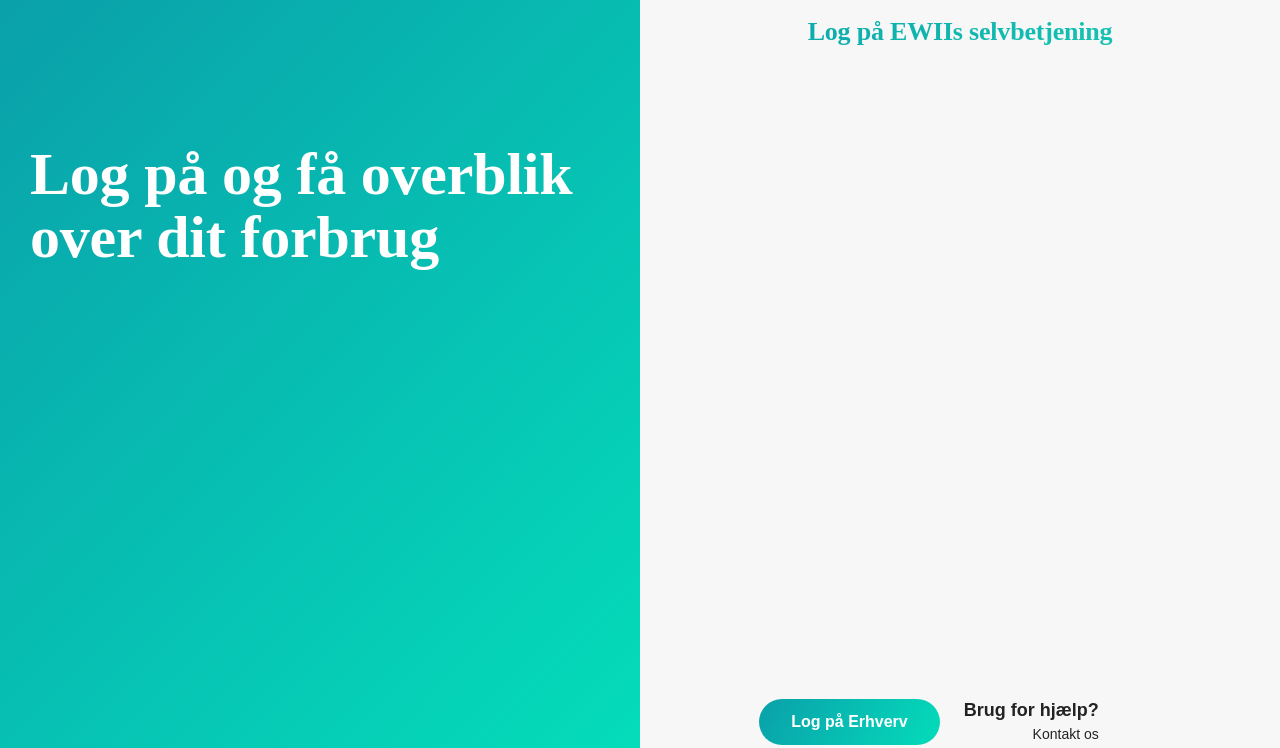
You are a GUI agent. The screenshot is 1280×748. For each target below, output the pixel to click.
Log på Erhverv (849, 721)
